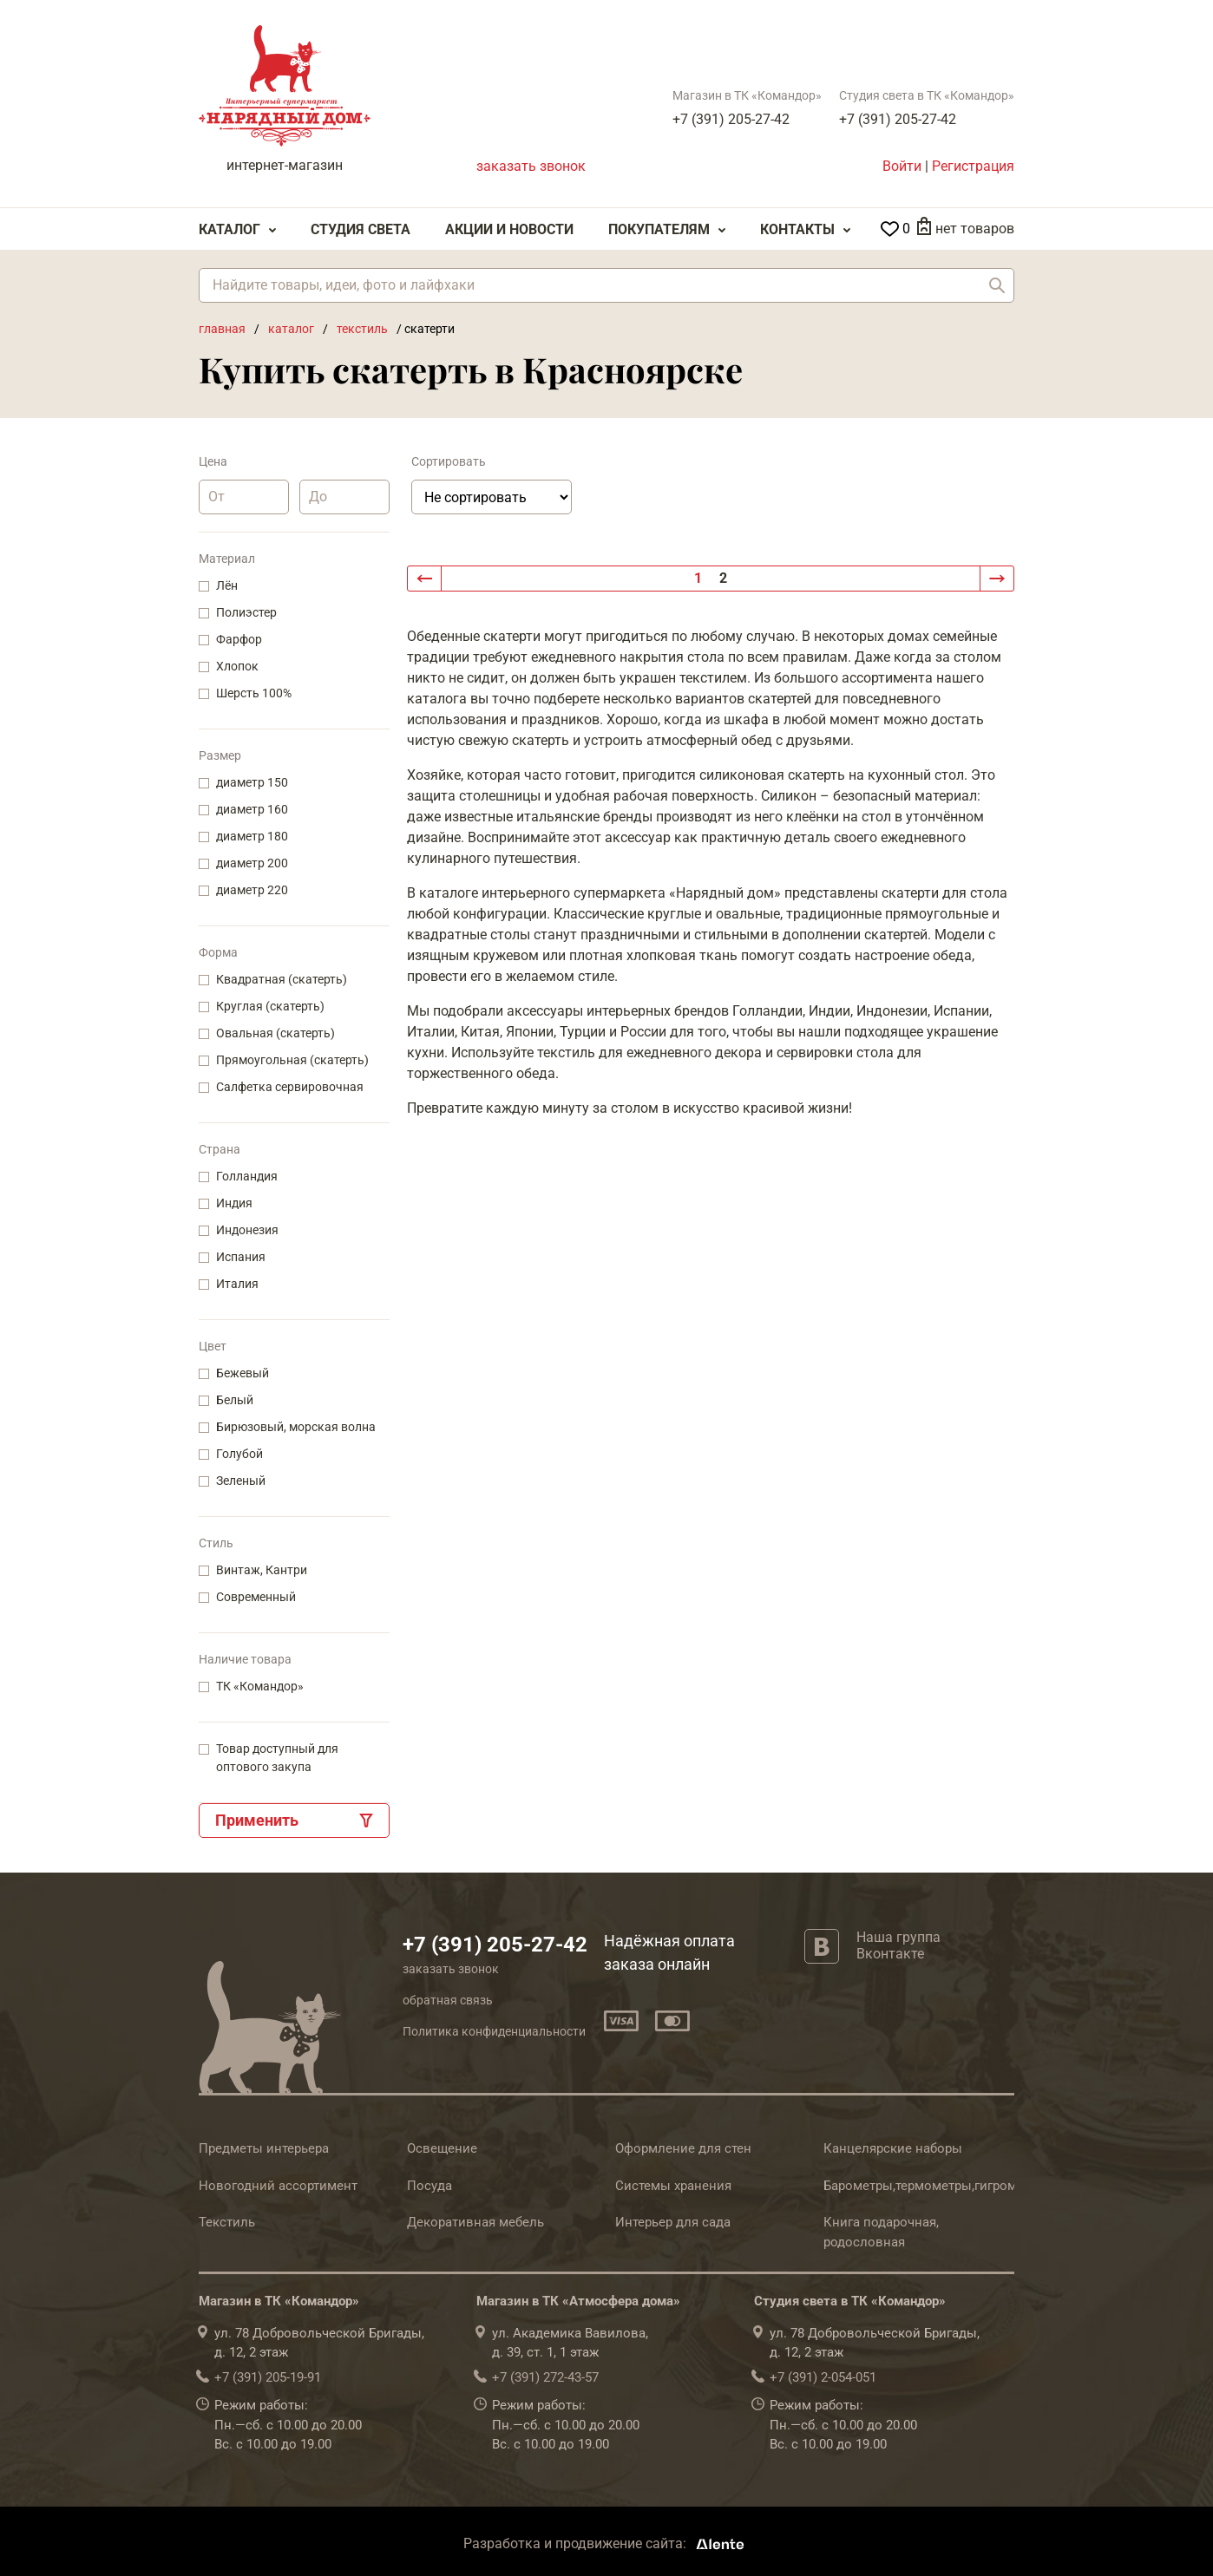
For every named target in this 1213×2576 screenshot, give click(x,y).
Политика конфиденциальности (494, 2031)
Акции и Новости (509, 229)
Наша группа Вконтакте (898, 1945)
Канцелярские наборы (892, 2148)
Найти (997, 285)
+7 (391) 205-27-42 (731, 119)
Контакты (797, 229)
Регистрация (973, 166)
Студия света (360, 229)
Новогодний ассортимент (278, 2186)
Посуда (429, 2186)
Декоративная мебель (475, 2222)
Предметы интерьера (264, 2148)
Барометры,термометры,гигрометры (935, 2186)
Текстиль (227, 2222)
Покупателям (659, 229)
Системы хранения (673, 2186)
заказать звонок (531, 166)
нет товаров (974, 228)
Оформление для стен (683, 2148)
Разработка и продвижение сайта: (607, 2543)
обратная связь (448, 2000)
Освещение (442, 2148)
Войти (901, 166)
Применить (256, 1820)
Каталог (229, 229)
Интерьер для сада (673, 2222)
